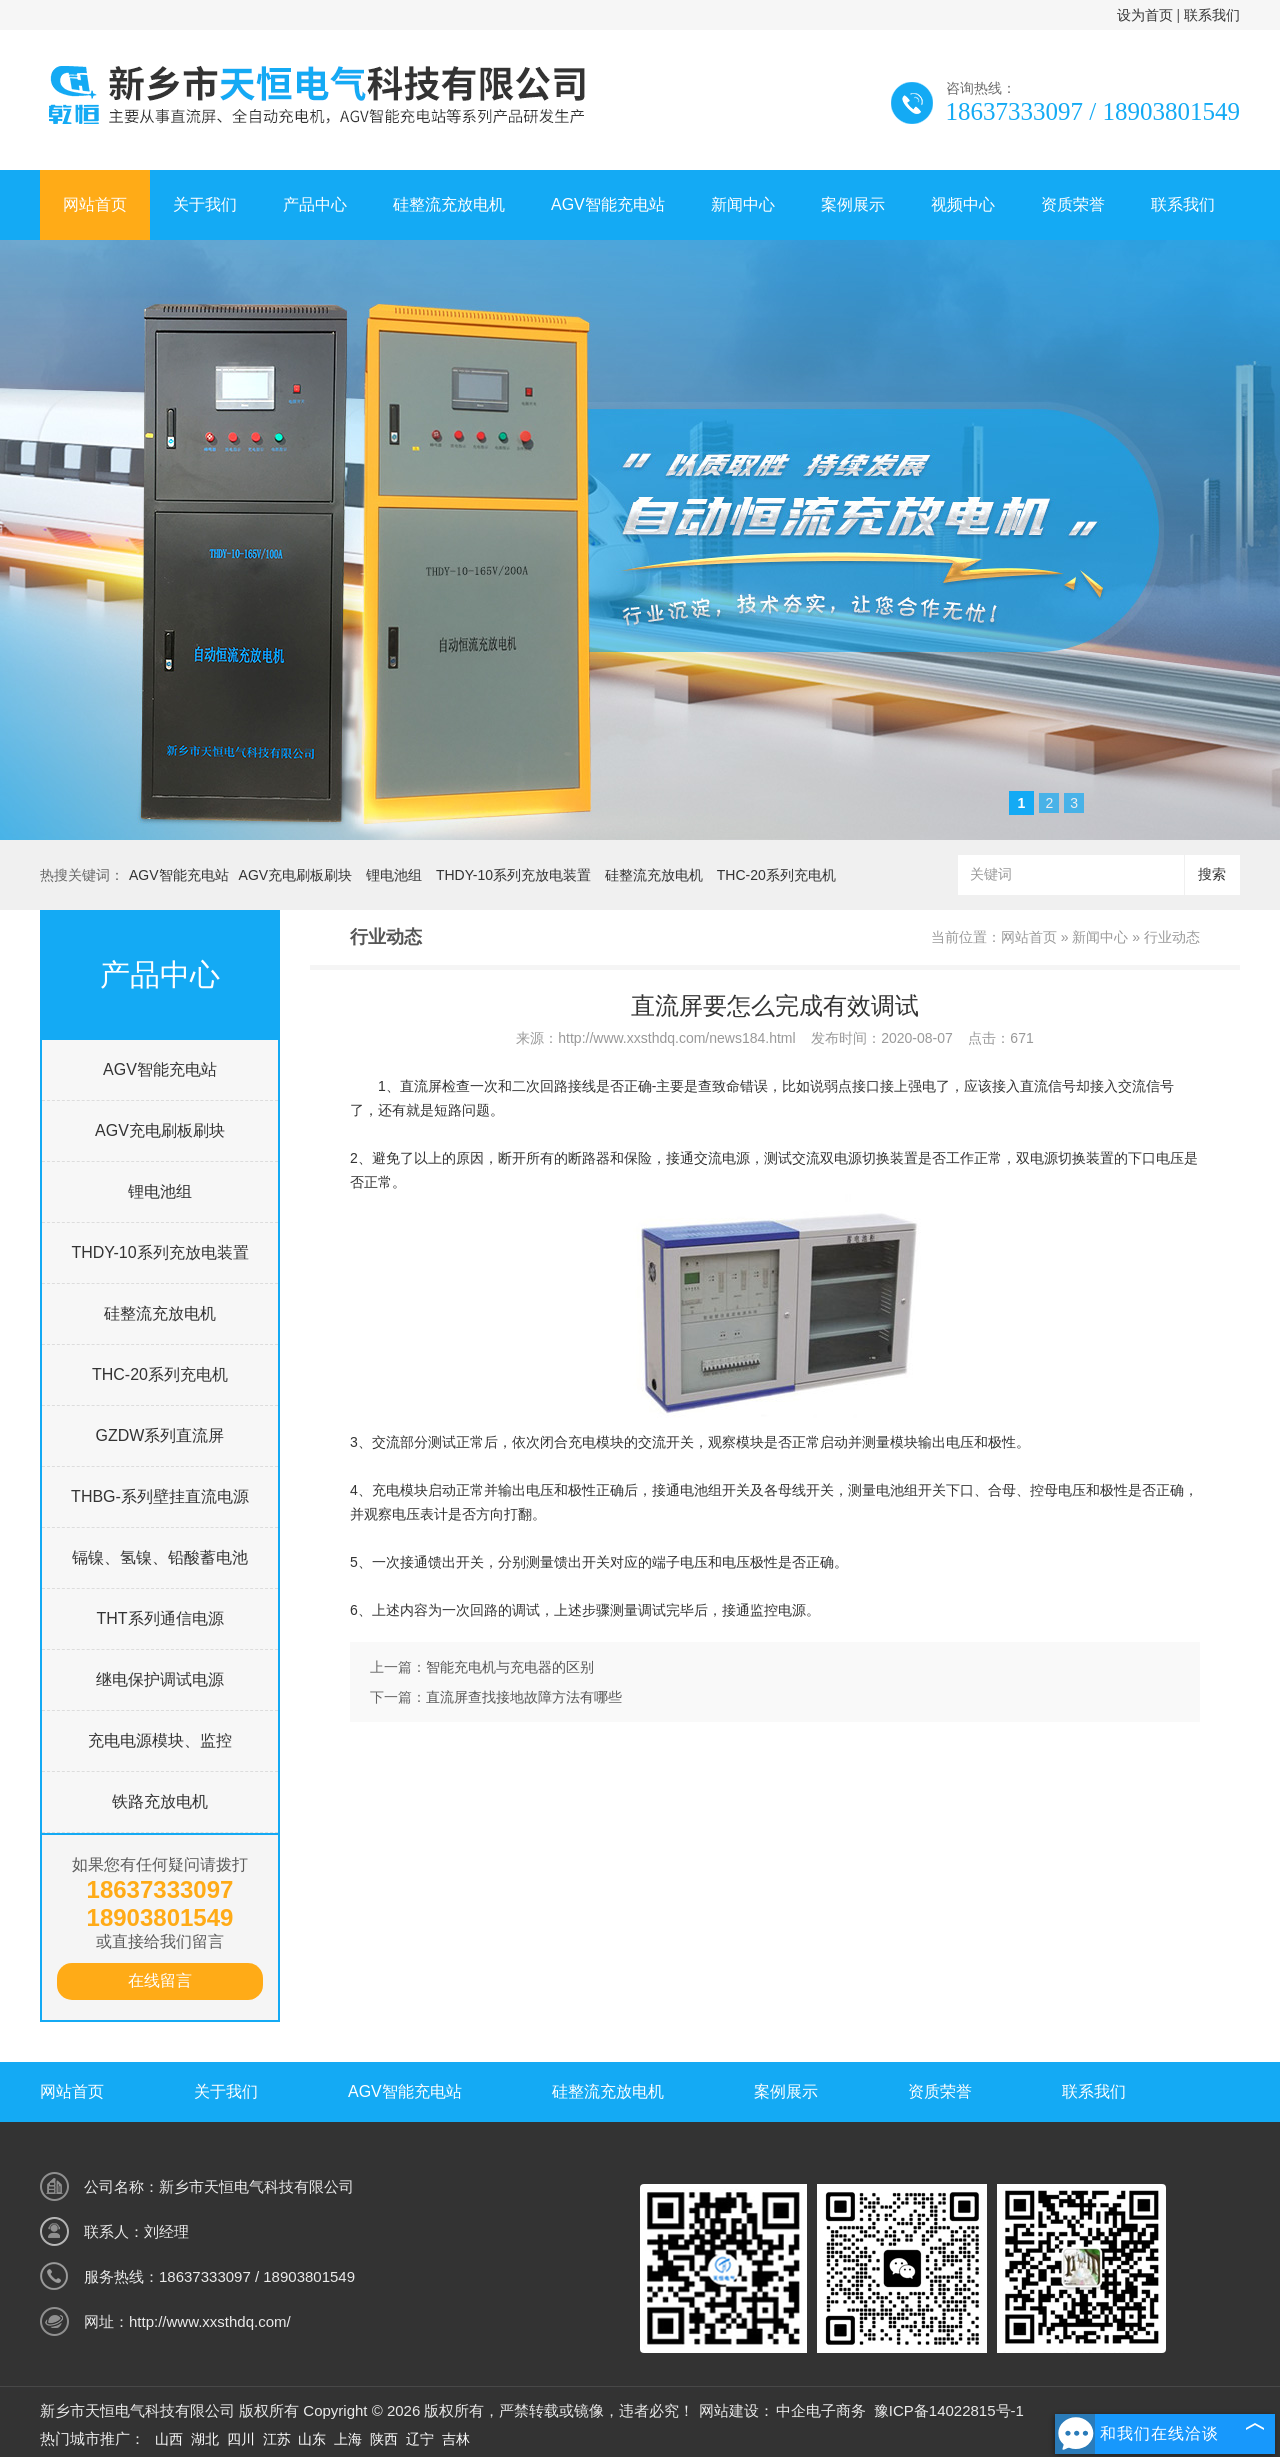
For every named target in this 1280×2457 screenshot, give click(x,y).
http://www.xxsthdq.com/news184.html (676, 1038)
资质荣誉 (1073, 204)
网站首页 (95, 204)
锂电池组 (394, 875)
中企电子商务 (821, 2410)
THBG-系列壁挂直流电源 (160, 1496)
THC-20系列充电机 (776, 875)
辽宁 (420, 2439)
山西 (169, 2439)
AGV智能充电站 (608, 204)
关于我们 (205, 204)
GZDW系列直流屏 (160, 1435)
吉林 (456, 2439)
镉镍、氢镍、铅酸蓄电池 (160, 1557)
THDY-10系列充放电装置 (513, 875)
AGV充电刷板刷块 (296, 875)
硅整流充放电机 (449, 204)
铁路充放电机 (160, 1801)
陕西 (384, 2439)
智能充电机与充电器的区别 (510, 1667)
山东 (312, 2439)
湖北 (205, 2439)
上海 (348, 2439)
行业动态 (1172, 937)
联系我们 (1212, 15)
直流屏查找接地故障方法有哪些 (524, 1697)
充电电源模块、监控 (160, 1740)
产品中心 (315, 204)
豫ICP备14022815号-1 (949, 2410)
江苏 (277, 2439)
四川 (241, 2439)
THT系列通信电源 (159, 1618)
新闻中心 (743, 204)
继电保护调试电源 (160, 1679)
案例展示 (853, 204)
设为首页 (1145, 15)
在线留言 (160, 1980)
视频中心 (963, 204)
